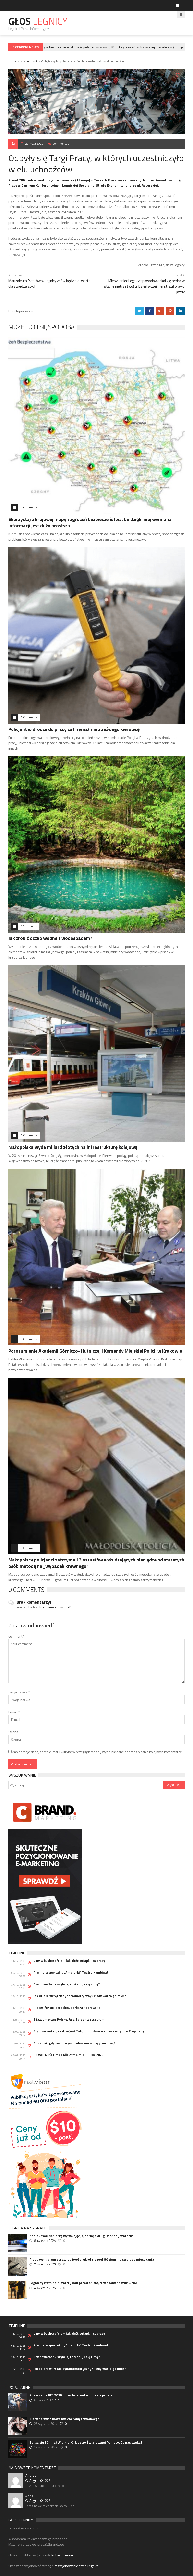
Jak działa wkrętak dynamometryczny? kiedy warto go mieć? (80, 1996)
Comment (16, 1636)
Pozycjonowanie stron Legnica (76, 2565)
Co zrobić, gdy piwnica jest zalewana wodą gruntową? (74, 2043)
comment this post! (57, 1607)
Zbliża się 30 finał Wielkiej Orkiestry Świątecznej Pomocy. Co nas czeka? (85, 2442)
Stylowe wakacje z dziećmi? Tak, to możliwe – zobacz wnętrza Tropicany (89, 2031)
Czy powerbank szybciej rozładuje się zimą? (153, 47)
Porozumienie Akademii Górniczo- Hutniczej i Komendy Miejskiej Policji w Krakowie (95, 1350)
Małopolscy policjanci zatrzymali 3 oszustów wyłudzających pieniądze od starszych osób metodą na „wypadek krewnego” (96, 1563)
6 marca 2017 (43, 2400)
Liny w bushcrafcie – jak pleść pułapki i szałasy (76, 47)
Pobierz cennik (62, 2555)
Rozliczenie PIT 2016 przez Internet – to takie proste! (71, 2395)
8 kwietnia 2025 (45, 2240)
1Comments (29, 926)
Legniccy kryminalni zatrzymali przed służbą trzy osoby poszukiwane (83, 2283)
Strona (13, 1731)
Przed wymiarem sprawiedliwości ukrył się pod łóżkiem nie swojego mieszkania (91, 2259)
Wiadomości (29, 61)
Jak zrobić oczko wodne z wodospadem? (50, 938)
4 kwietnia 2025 (45, 2287)
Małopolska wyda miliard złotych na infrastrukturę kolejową (72, 1147)
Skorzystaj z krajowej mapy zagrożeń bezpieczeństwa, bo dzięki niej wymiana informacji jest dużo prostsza (90, 522)
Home (12, 61)
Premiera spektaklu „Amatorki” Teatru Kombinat (71, 1972)
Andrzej (31, 2475)
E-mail (14, 1712)
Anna (29, 2495)
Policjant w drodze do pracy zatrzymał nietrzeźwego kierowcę (74, 729)
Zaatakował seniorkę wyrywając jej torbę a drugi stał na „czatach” (81, 2236)
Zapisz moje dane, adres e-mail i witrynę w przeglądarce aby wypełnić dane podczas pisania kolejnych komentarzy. (97, 1751)
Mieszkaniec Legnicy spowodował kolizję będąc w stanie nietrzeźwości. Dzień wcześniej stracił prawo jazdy (144, 286)
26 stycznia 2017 (45, 2423)
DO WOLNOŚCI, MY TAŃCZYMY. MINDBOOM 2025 (68, 2055)
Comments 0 (60, 143)
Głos (38, 21)
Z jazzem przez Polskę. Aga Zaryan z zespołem (69, 2019)
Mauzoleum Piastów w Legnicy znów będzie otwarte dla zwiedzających (49, 283)
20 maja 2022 (34, 143)
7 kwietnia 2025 (45, 2264)
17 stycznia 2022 (45, 2447)
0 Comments (29, 507)
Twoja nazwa (19, 1692)
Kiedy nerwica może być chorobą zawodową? (64, 2419)
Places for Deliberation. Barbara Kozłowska (67, 2007)
